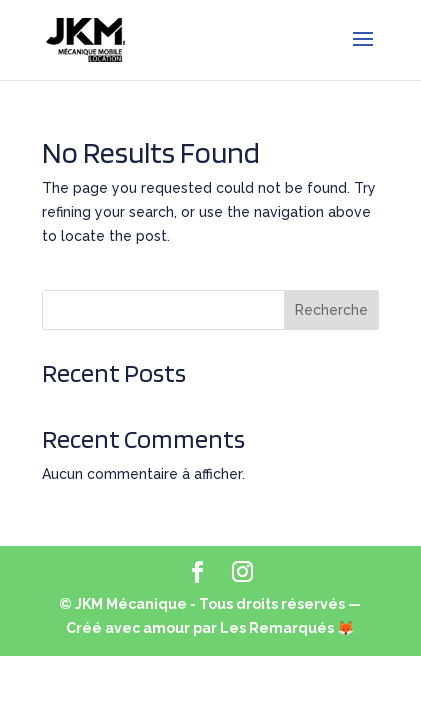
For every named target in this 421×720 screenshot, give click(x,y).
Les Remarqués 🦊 (287, 628)
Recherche (331, 310)
